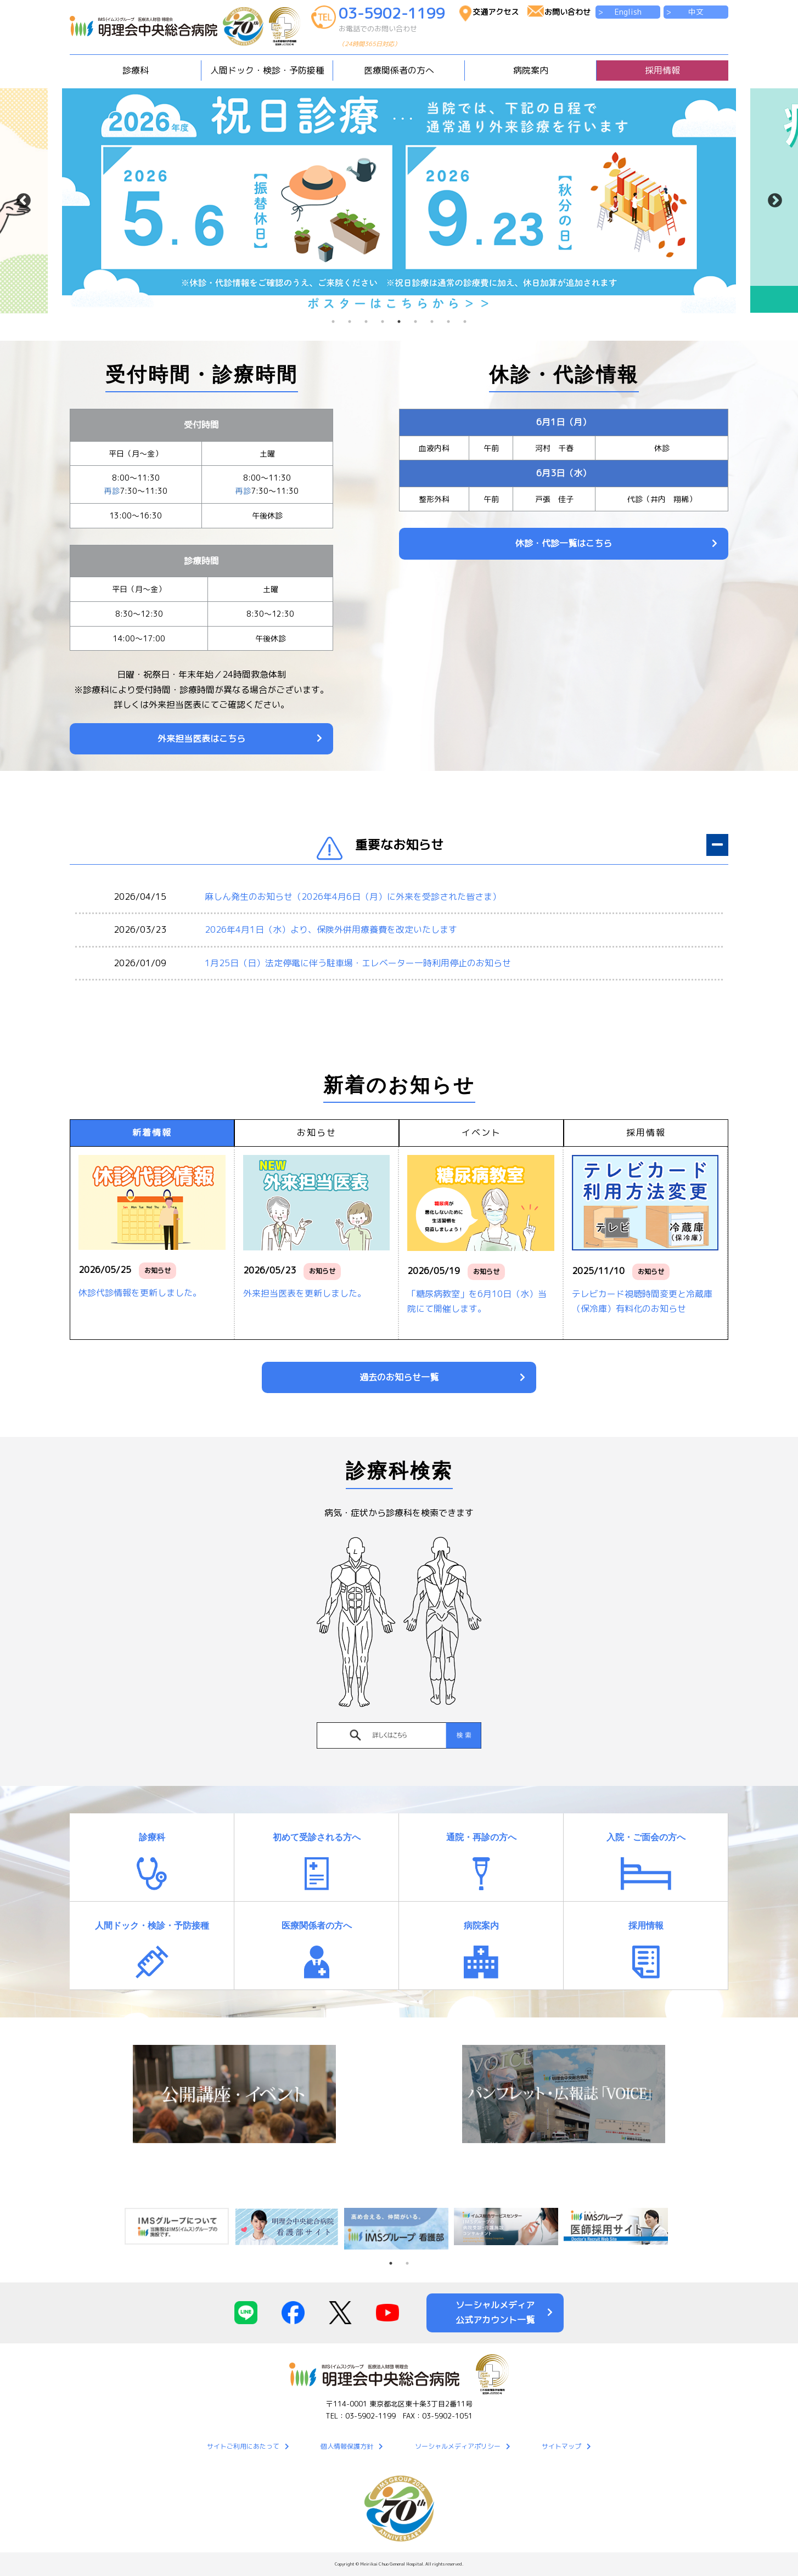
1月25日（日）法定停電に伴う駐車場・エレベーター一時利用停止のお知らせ (358, 963)
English (628, 12)
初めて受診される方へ (317, 1837)
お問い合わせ (567, 12)
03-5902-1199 (393, 28)
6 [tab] (415, 321)
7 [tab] (431, 321)
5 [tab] (399, 321)
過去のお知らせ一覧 (399, 1377)
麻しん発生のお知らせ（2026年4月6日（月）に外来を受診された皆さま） (353, 896)
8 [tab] (448, 321)
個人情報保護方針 (347, 2446)
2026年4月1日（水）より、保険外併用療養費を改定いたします (331, 929)
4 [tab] (382, 321)
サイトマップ (561, 2446)
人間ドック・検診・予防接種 (152, 1925)
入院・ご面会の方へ (645, 1837)
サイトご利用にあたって (243, 2446)
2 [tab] (349, 321)
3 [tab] (366, 321)
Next (774, 200)
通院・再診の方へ (481, 1837)
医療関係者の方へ (317, 1925)
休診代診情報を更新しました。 (139, 1293)
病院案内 (481, 1925)
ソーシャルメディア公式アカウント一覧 (495, 2312)
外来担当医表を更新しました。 (304, 1293)
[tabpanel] (399, 200)
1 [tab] (333, 321)
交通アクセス (496, 12)
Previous (23, 200)
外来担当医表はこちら (201, 738)
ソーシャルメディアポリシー (458, 2446)
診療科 (152, 1837)
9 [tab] (464, 321)
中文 (696, 12)
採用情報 (662, 70)
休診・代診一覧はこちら (563, 543)
